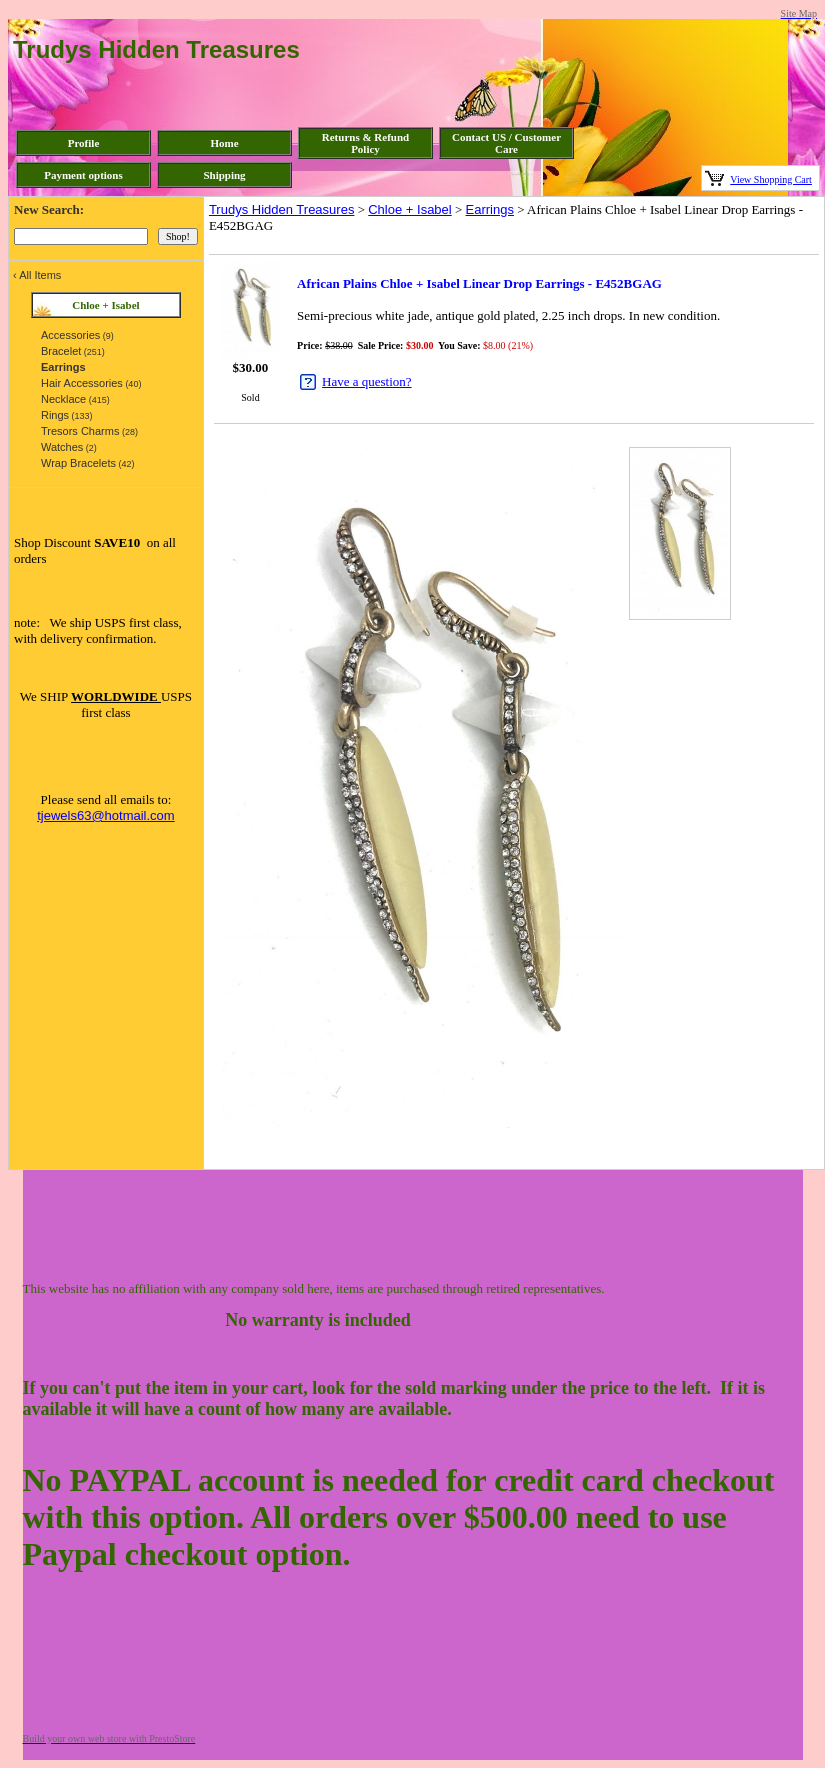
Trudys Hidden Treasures (281, 209)
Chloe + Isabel (409, 209)
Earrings (490, 209)
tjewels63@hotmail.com (105, 815)
